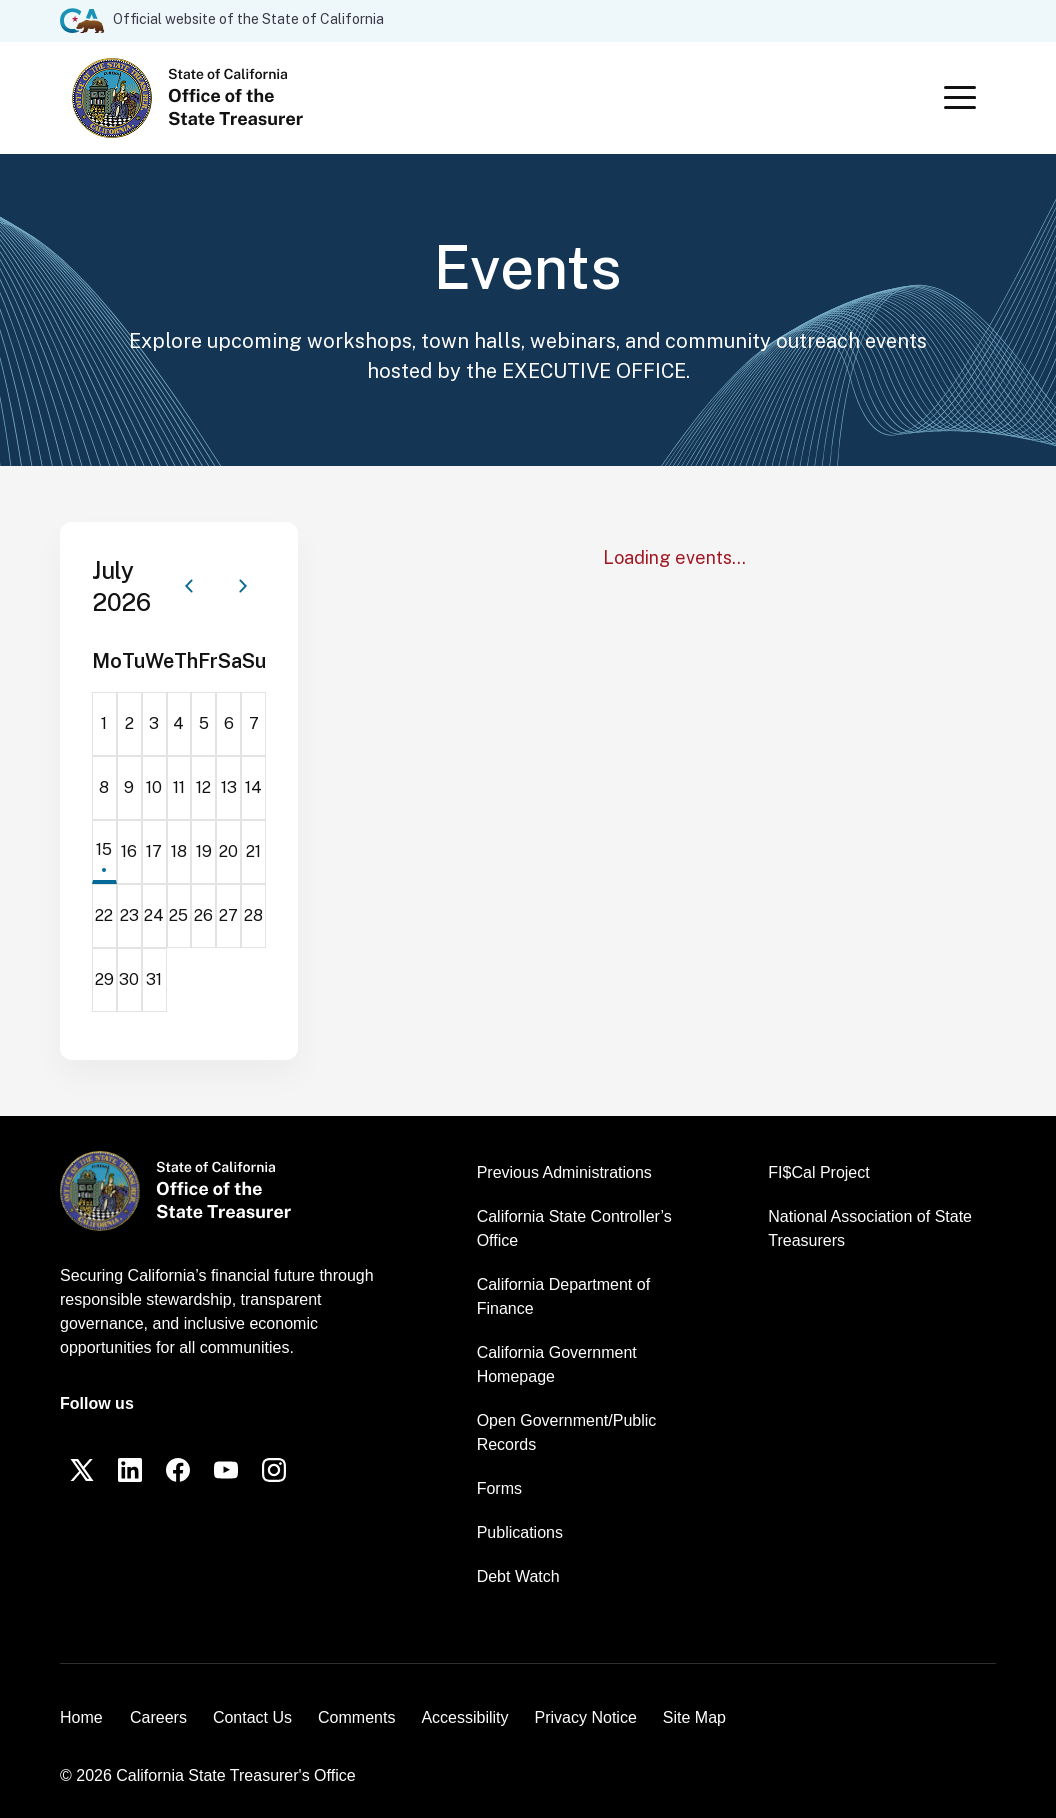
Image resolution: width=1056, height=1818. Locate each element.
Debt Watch (518, 1576)
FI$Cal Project (818, 1172)
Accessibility (464, 1717)
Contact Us (252, 1717)
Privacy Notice (586, 1717)
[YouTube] (226, 1470)
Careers (158, 1717)
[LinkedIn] (130, 1470)
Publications (520, 1532)
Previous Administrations (564, 1172)
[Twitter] (82, 1470)
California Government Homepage (557, 1364)
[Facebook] (178, 1470)
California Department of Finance (563, 1296)
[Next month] (243, 586)
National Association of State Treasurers (870, 1228)
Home (81, 1717)
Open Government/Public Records (567, 1432)
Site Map (694, 1717)
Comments (356, 1717)
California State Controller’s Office (574, 1228)
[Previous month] (189, 586)
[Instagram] (274, 1470)
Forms (499, 1488)
